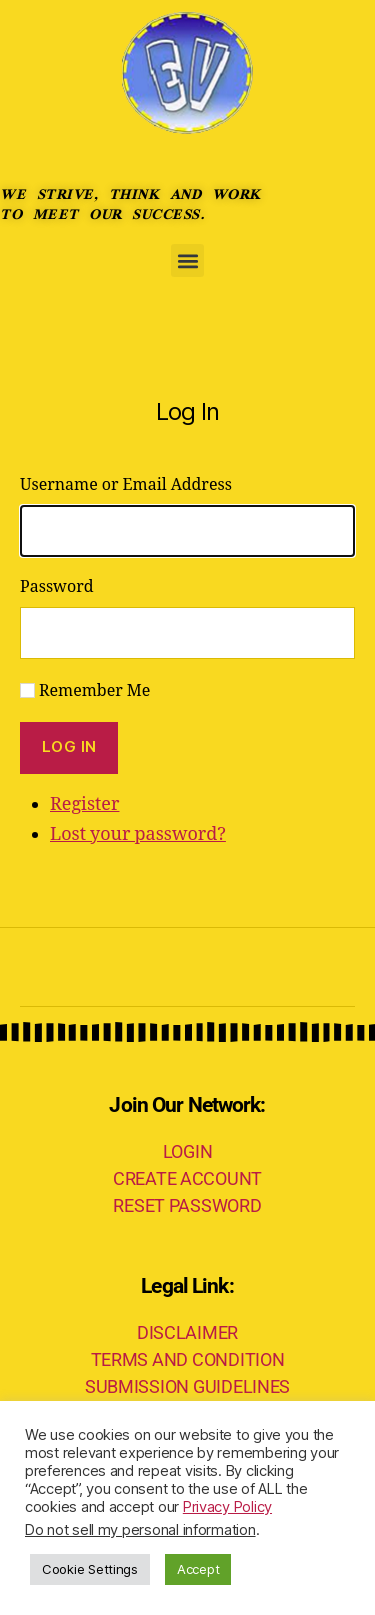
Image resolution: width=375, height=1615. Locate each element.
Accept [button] (198, 1569)
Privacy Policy (227, 1507)
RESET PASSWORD (187, 1205)
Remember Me (94, 691)
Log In (69, 746)
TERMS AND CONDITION (188, 1359)
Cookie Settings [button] (90, 1569)
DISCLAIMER (187, 1332)
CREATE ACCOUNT (187, 1178)
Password (57, 587)
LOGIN (188, 1151)
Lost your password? (138, 834)
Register (84, 804)
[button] (187, 260)
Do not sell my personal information (140, 1530)
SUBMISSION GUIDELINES (187, 1386)
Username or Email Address (126, 485)
